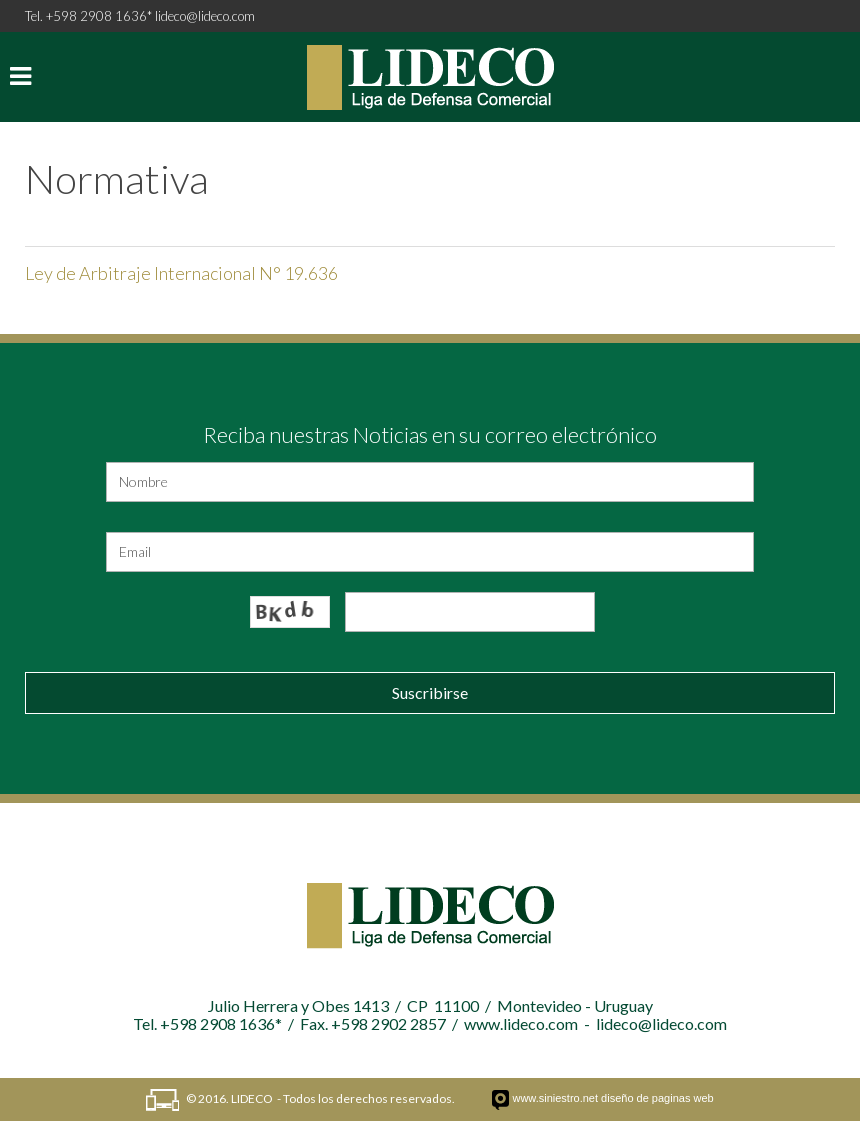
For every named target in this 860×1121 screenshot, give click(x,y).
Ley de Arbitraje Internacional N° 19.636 (181, 273)
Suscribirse (430, 692)
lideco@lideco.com (205, 16)
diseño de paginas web (657, 1098)
